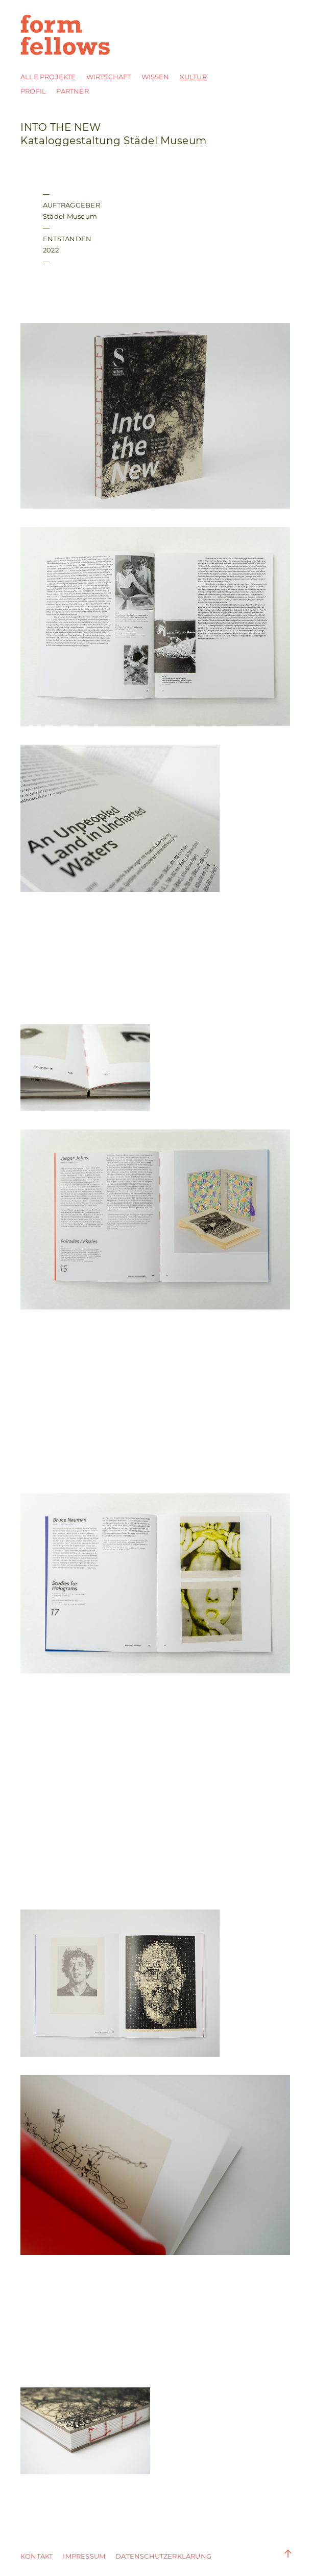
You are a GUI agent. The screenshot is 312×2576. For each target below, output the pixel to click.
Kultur (193, 77)
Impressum (84, 2556)
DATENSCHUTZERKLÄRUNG (163, 2556)
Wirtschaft (108, 77)
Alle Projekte (48, 77)
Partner (72, 91)
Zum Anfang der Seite (281, 2553)
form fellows (66, 34)
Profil (33, 91)
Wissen (155, 77)
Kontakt (36, 2556)
